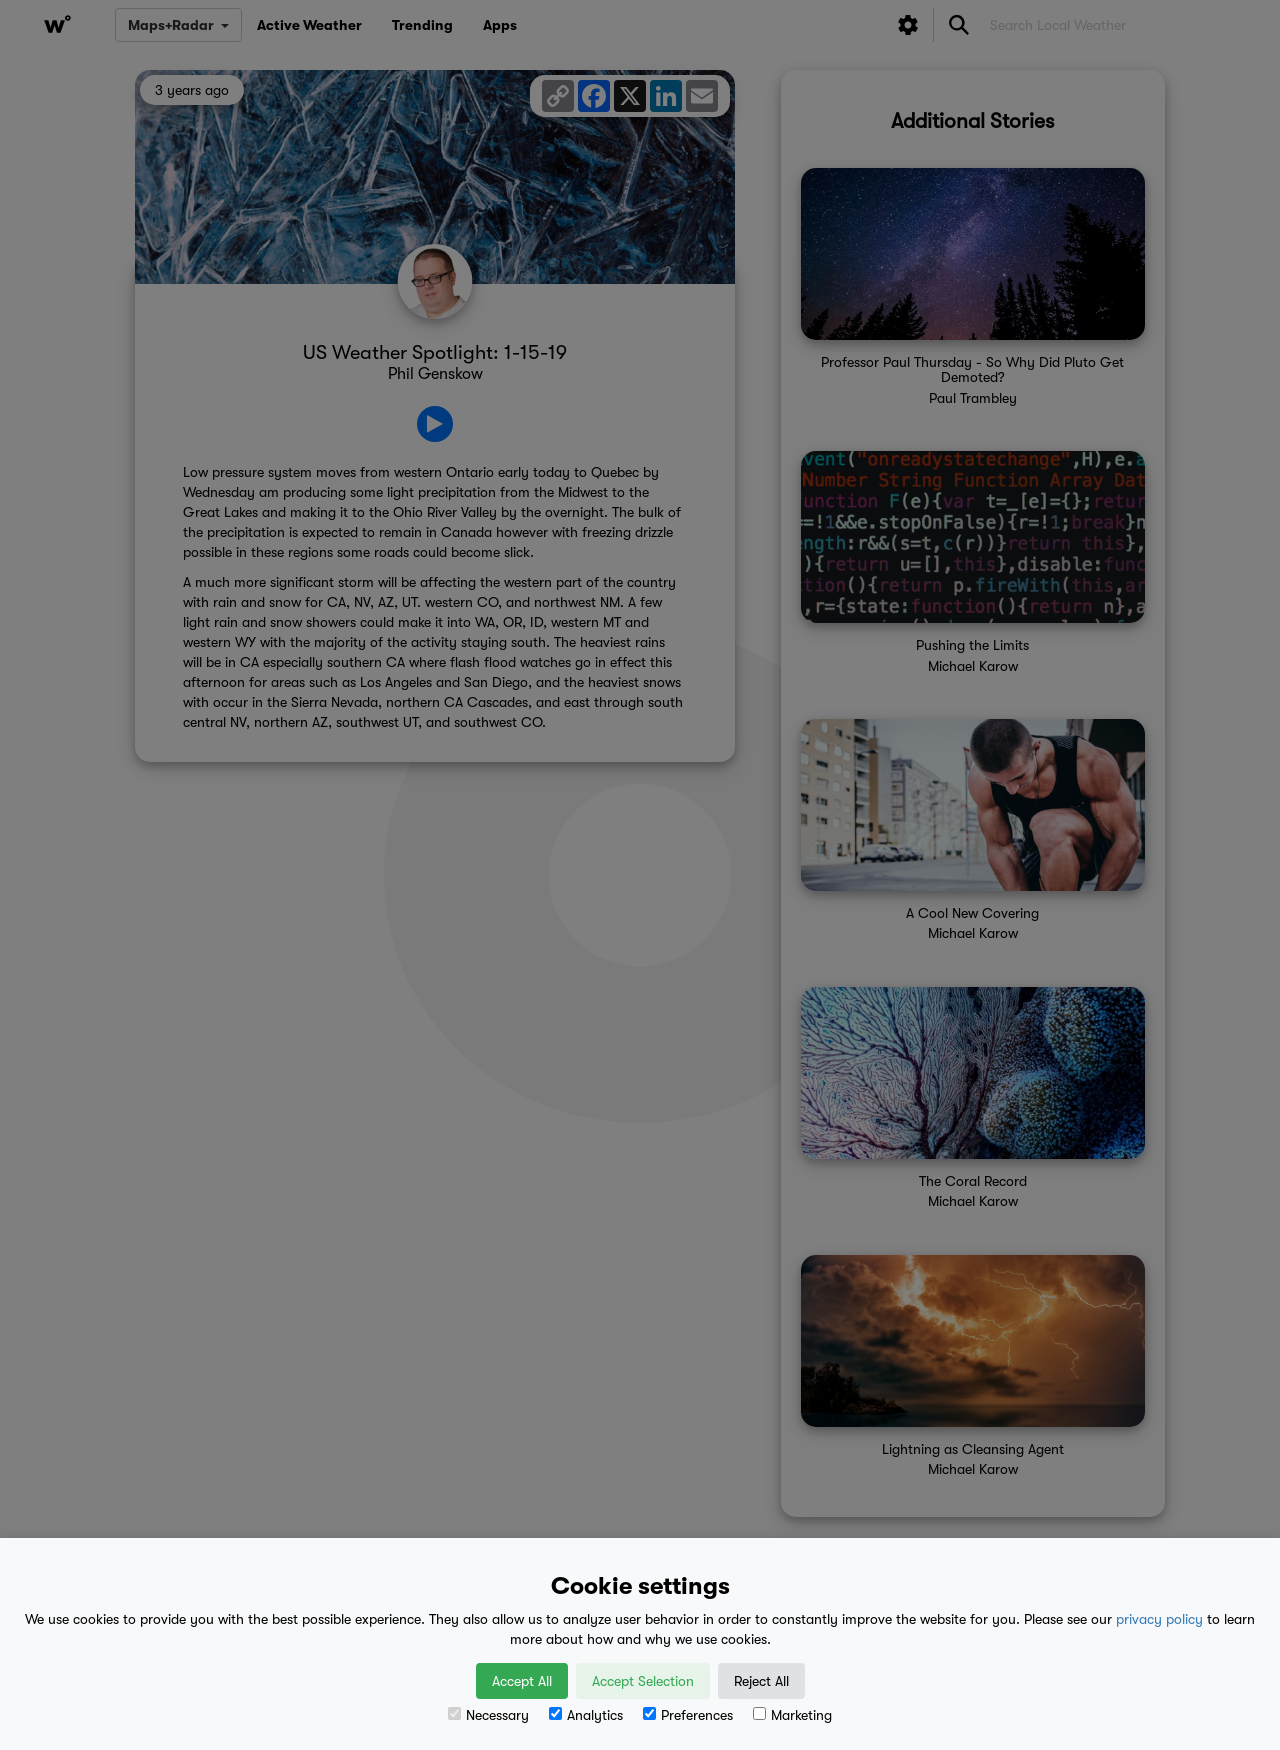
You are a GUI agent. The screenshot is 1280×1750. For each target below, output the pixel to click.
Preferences (688, 1715)
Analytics (586, 1715)
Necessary (488, 1715)
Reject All (761, 1681)
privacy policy (1159, 1619)
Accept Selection (643, 1681)
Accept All (522, 1681)
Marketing (792, 1715)
